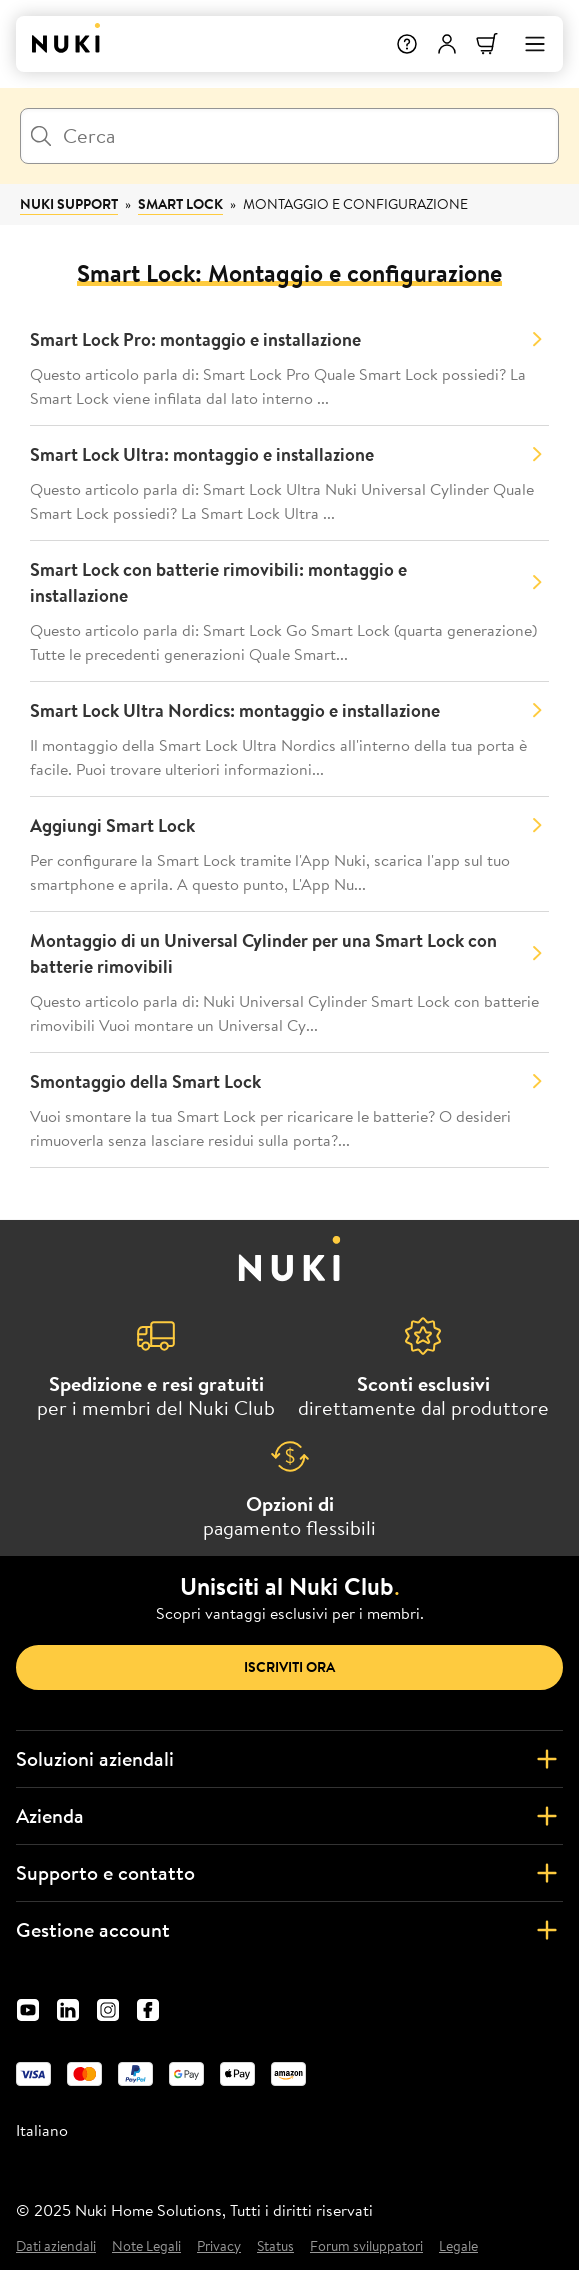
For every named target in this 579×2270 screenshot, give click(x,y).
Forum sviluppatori (366, 2246)
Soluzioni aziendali (289, 1759)
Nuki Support (69, 204)
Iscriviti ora (289, 1667)
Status (275, 2246)
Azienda (289, 1816)
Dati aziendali (56, 2246)
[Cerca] (289, 136)
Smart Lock (180, 204)
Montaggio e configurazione (355, 204)
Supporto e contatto (289, 1873)
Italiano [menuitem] (42, 2130)
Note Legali (146, 2246)
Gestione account (289, 1930)
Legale (458, 2246)
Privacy (219, 2246)
